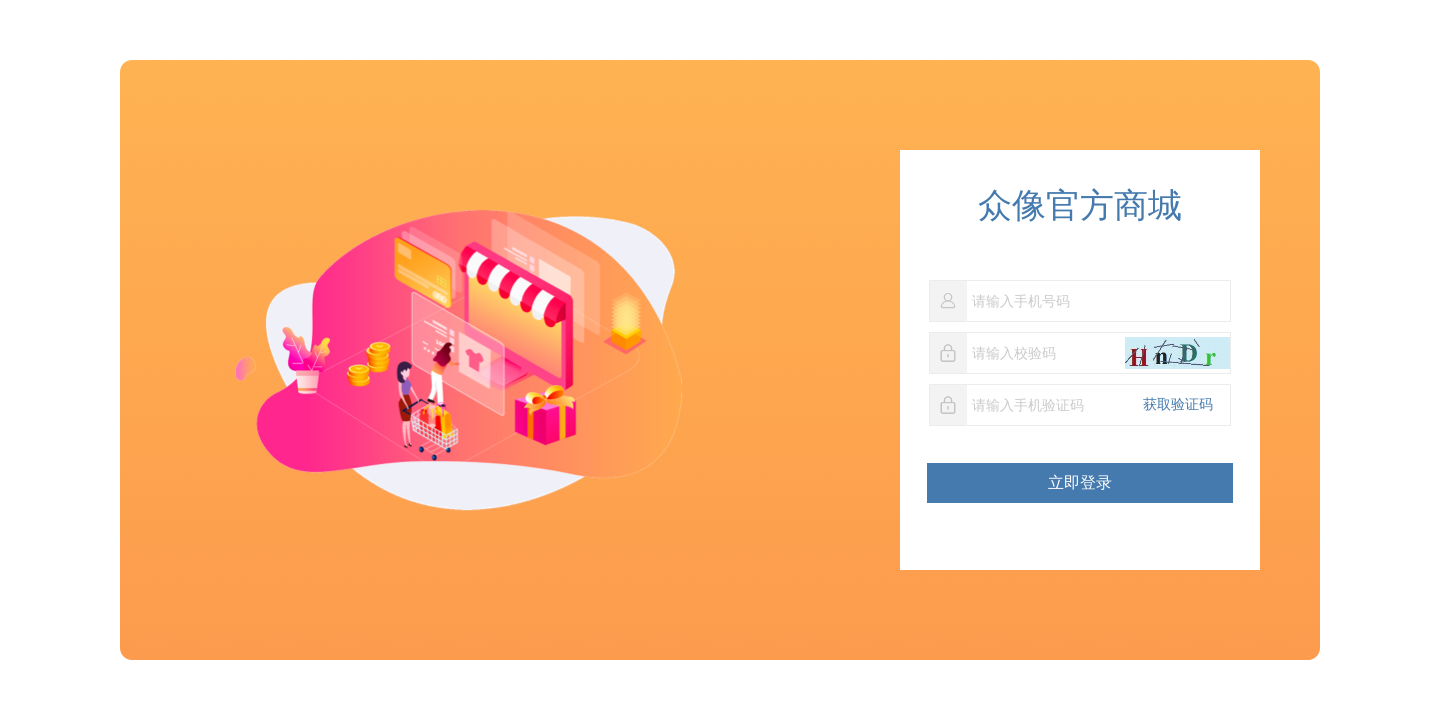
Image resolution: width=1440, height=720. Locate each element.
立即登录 (1080, 482)
